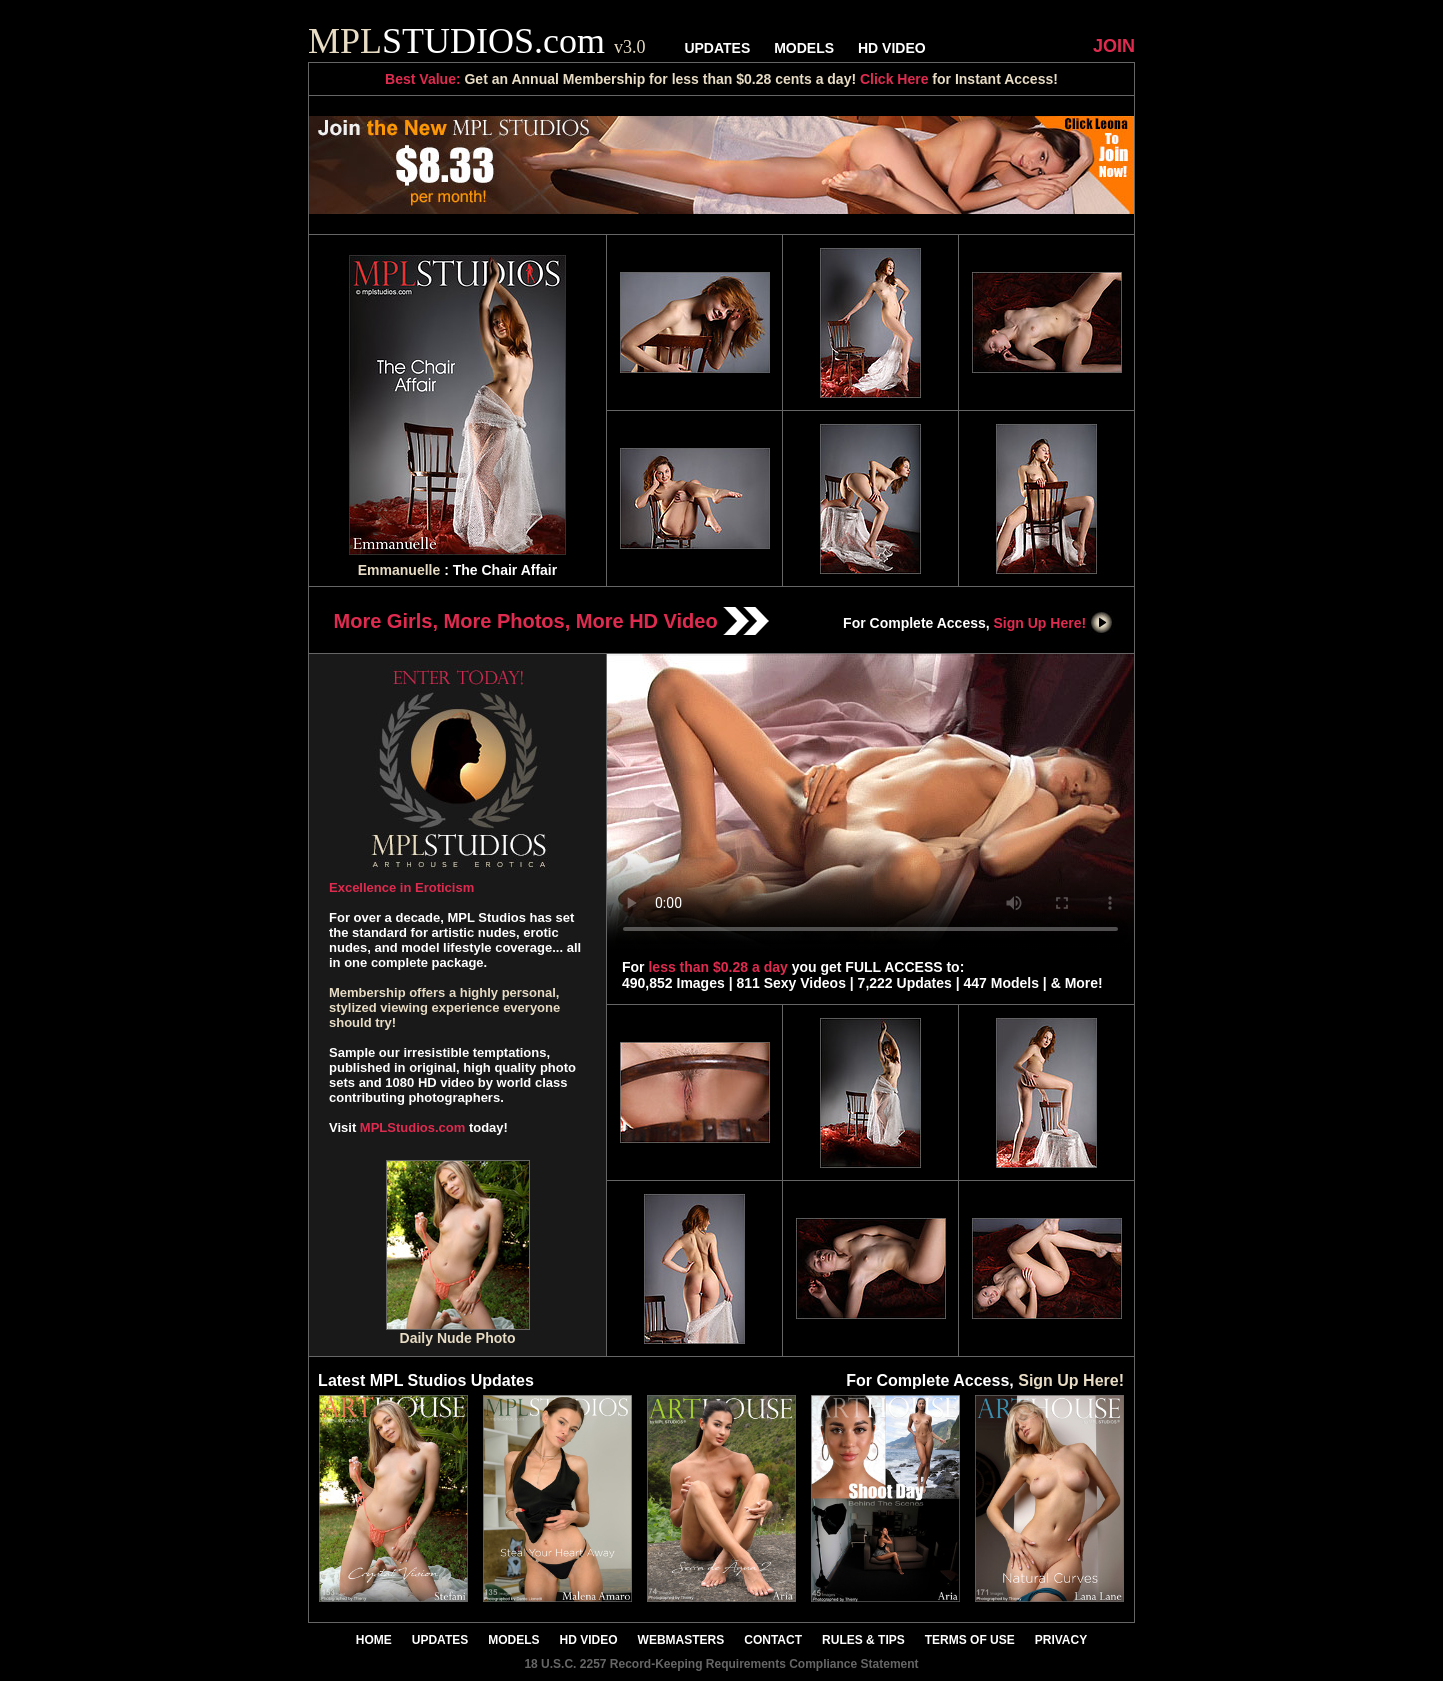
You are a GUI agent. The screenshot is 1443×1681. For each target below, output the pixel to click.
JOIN (1114, 46)
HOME (374, 1640)
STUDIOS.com (477, 41)
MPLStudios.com (412, 1127)
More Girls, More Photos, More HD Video (552, 621)
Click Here (894, 79)
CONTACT (773, 1640)
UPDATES (717, 48)
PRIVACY (1061, 1640)
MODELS (804, 48)
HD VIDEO (892, 48)
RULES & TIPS (863, 1640)
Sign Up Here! (1054, 623)
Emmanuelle (399, 570)
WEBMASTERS (681, 1640)
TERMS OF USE (970, 1640)
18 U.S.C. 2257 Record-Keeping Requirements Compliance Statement (721, 1664)
